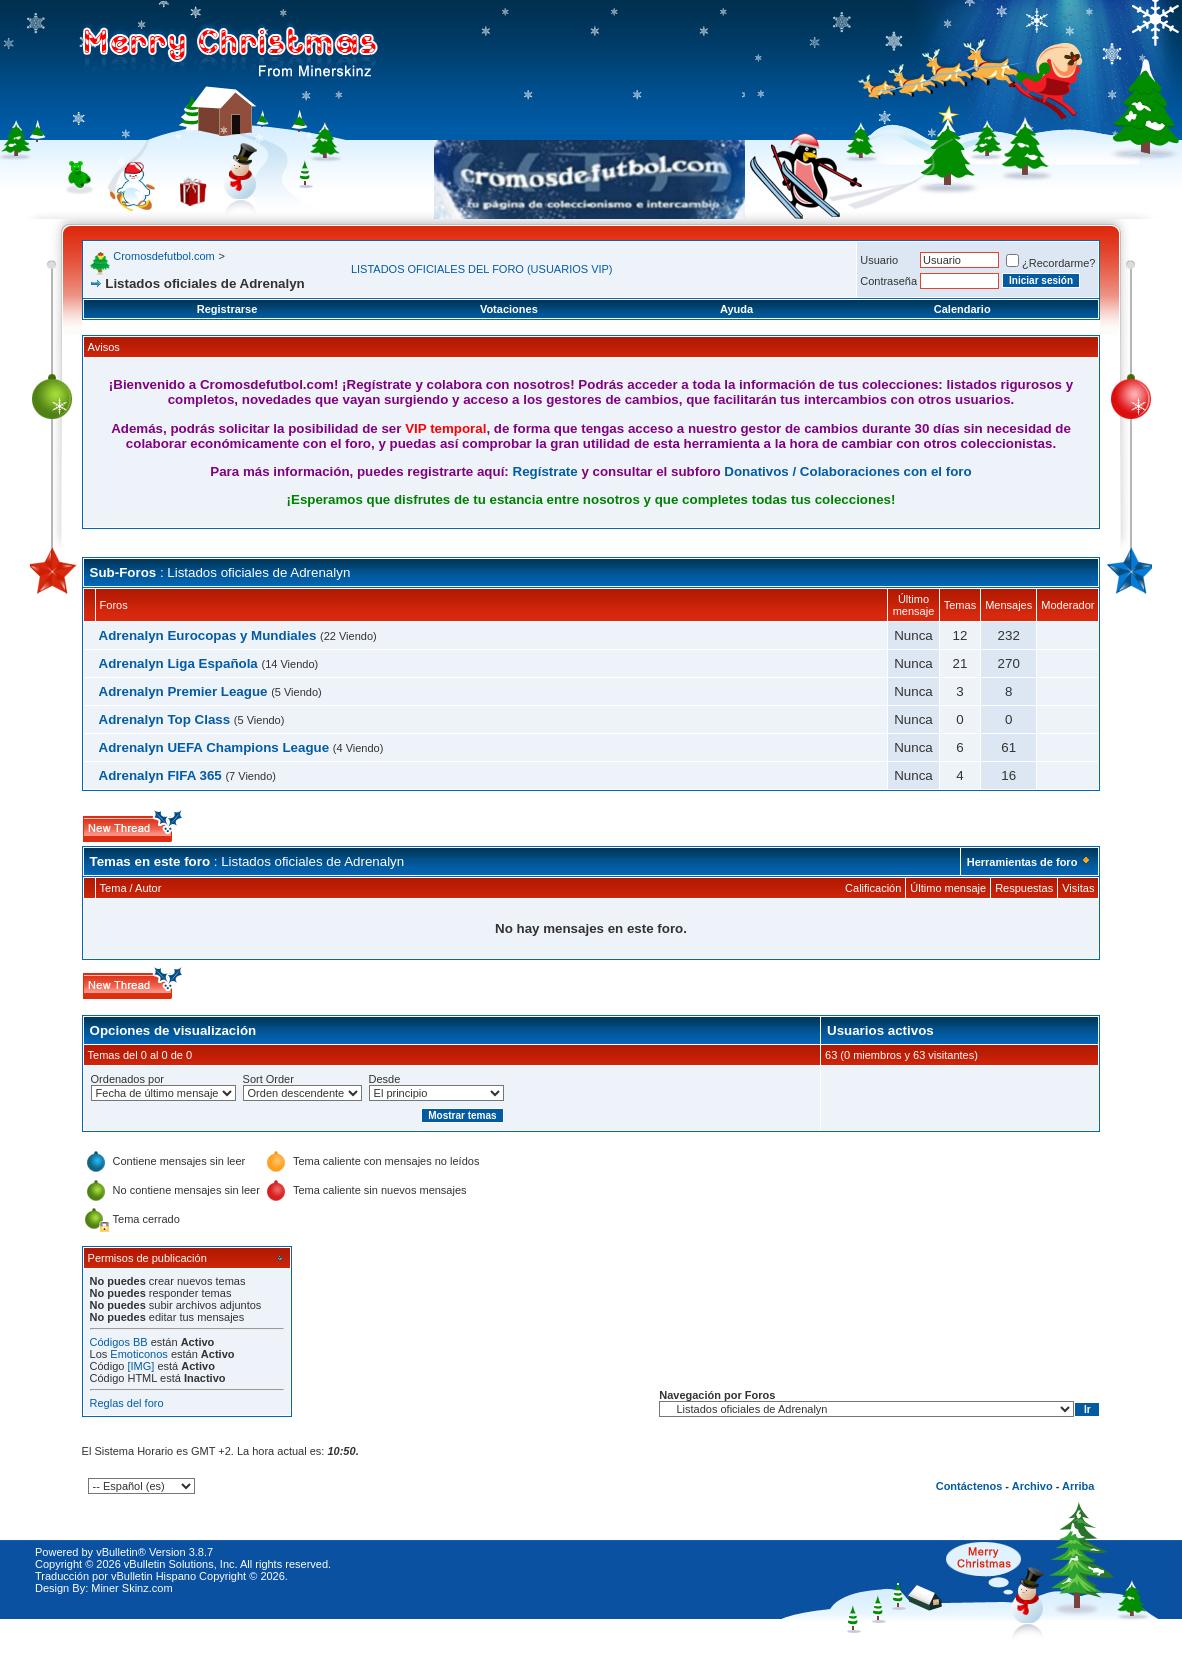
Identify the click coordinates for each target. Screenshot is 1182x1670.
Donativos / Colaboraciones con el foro (847, 471)
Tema (113, 888)
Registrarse (227, 309)
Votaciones (509, 309)
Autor (148, 888)
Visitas (1078, 888)
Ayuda (736, 309)
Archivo (1032, 1486)
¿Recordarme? (1050, 263)
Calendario (962, 309)
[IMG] (140, 1366)
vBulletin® (121, 1552)
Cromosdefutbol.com (164, 256)
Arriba (1078, 1486)
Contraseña (888, 281)
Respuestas (1024, 888)
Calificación (873, 888)
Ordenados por (127, 1079)
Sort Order (268, 1079)
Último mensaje (948, 888)
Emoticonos (138, 1354)
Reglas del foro (127, 1403)
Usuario (879, 260)
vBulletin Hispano (153, 1576)
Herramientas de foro (1022, 862)
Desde (385, 1079)
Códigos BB (119, 1342)
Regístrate (545, 471)
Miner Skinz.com (131, 1588)
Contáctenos (969, 1486)
